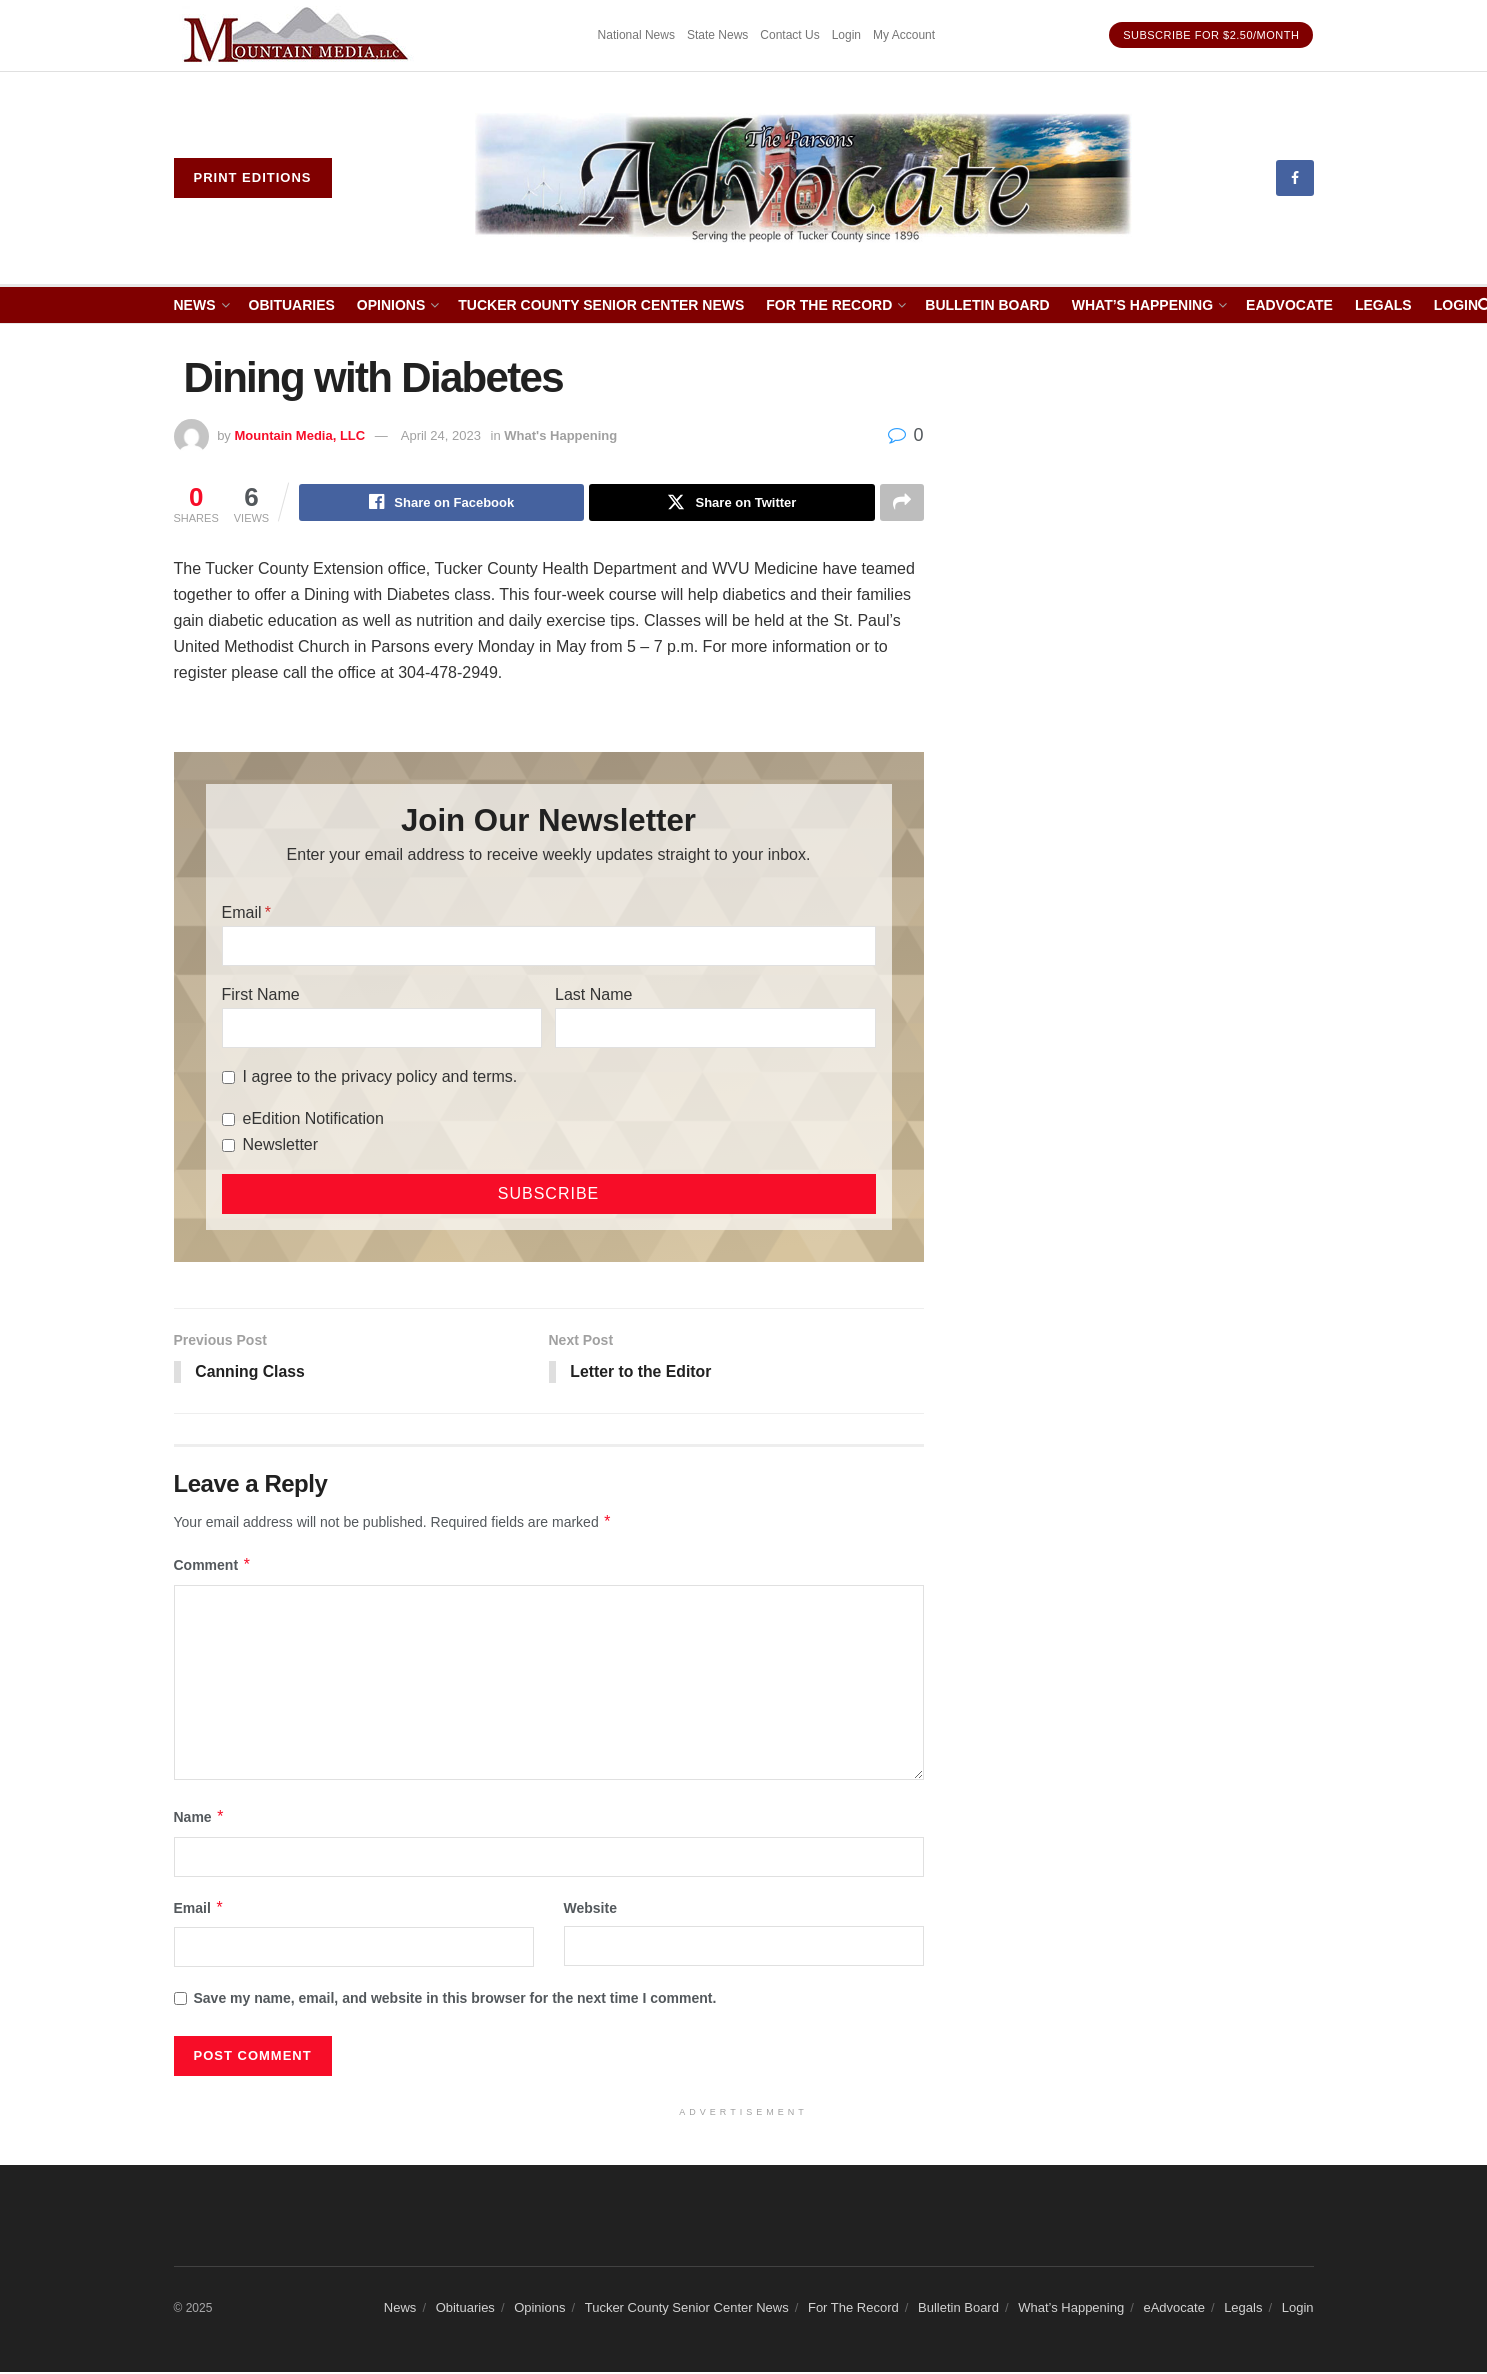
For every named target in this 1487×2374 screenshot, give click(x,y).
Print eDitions (253, 177)
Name (200, 1819)
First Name (261, 995)
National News (636, 35)
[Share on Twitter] (731, 503)
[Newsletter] (228, 1146)
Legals (1383, 305)
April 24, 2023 (441, 435)
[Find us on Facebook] (1295, 178)
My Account (904, 35)
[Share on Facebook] (441, 503)
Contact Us (789, 35)
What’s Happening (1142, 305)
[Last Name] (715, 1029)
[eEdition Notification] (228, 1120)
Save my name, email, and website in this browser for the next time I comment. (455, 2000)
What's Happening (560, 435)
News (195, 305)
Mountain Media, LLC (299, 435)
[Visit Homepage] (803, 178)
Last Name (593, 995)
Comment (213, 1567)
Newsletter (281, 1145)
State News (717, 35)
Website (590, 1909)
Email (242, 913)
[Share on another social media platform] (902, 503)
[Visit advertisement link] (299, 35)
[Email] (549, 947)
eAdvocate (1289, 305)
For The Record (829, 305)
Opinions (391, 305)
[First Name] (382, 1029)
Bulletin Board (987, 305)
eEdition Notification (313, 1119)
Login (846, 35)
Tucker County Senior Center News (601, 305)
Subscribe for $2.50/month (1211, 35)
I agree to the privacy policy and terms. (380, 1077)
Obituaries (292, 305)
